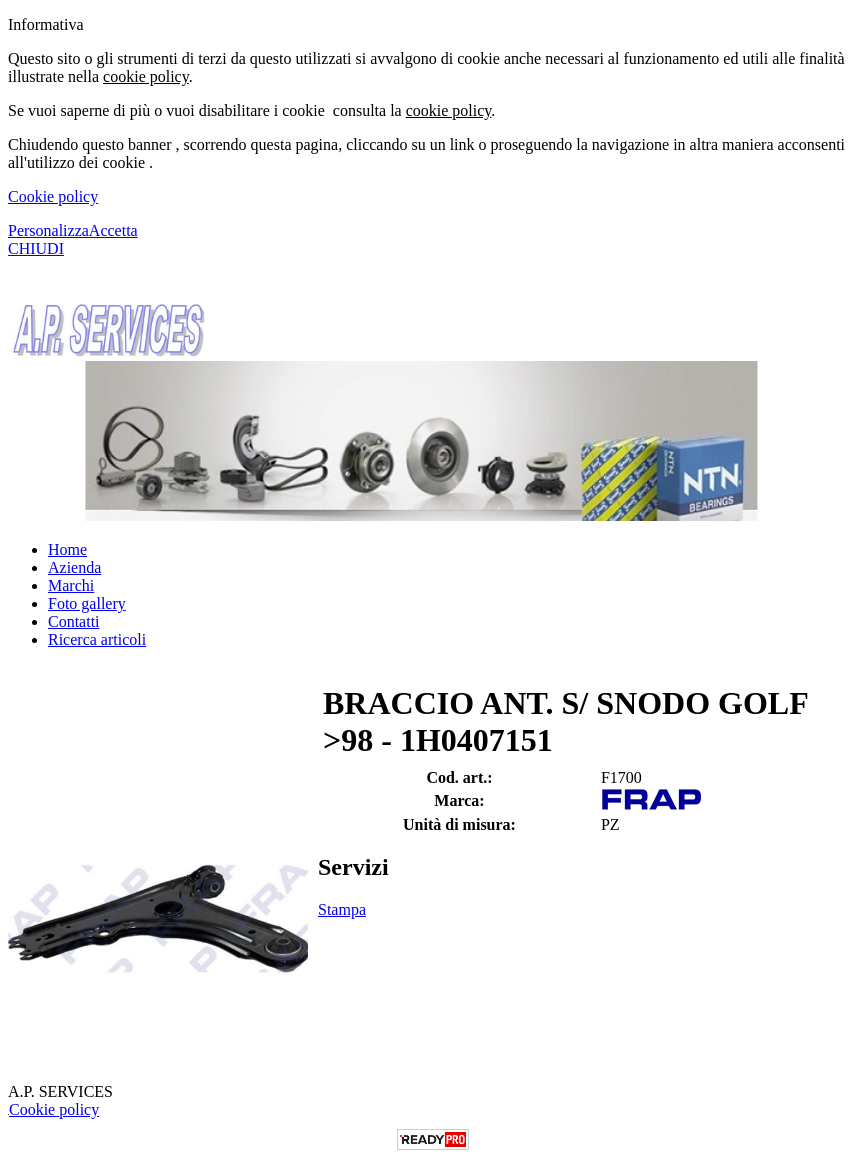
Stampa (342, 909)
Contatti (74, 621)
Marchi (71, 585)
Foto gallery (87, 603)
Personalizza (48, 230)
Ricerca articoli (97, 639)
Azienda (74, 567)
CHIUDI (36, 248)
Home (67, 549)
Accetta (113, 230)
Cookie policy (53, 196)
